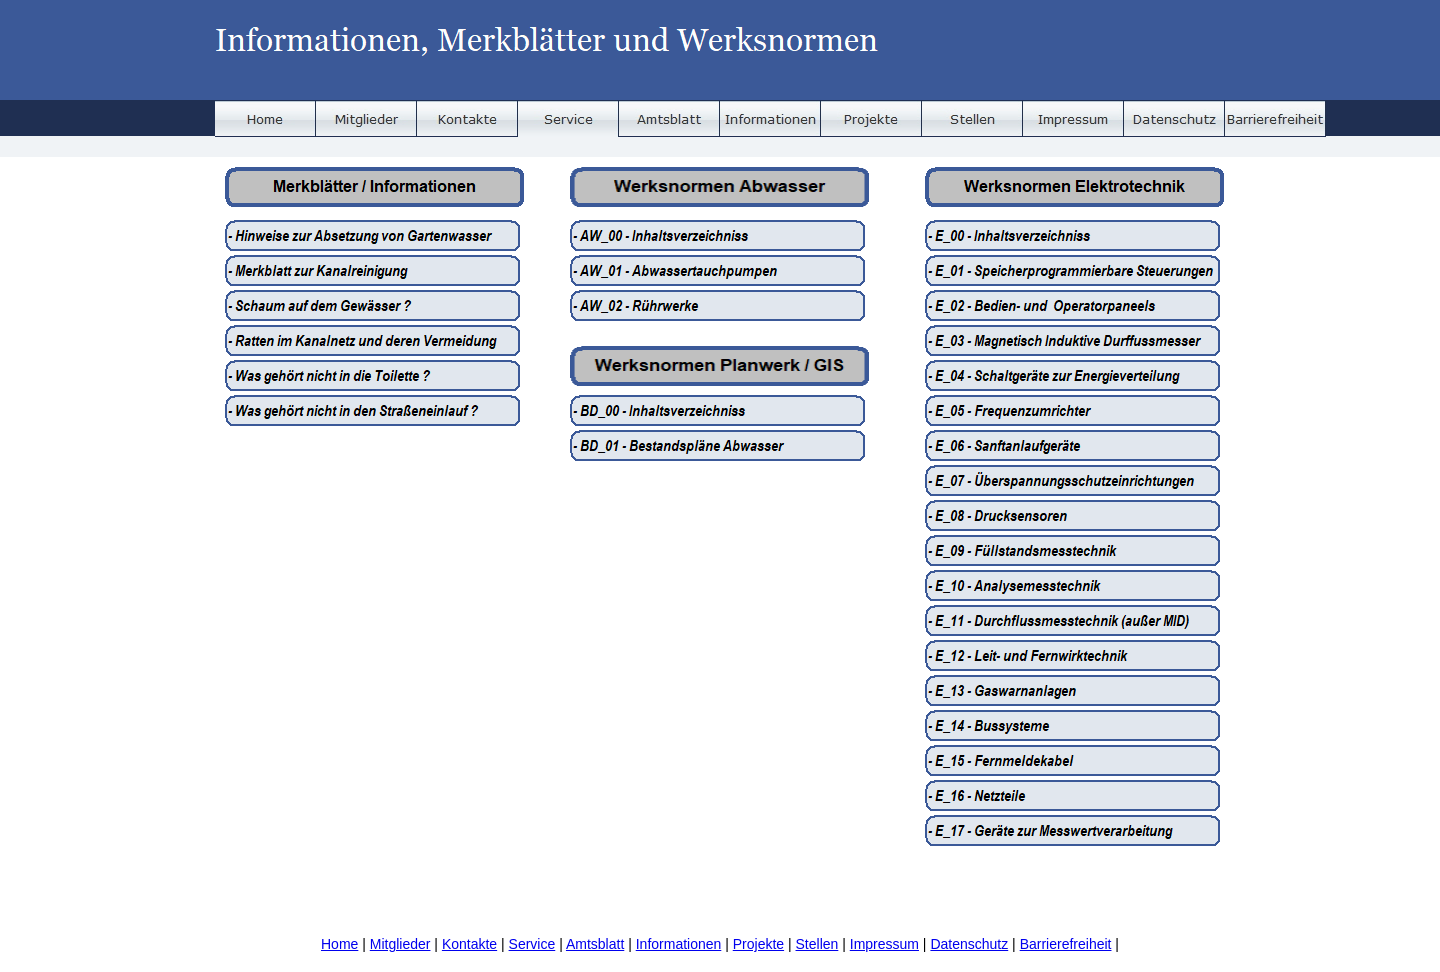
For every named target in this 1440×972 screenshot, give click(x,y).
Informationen (679, 944)
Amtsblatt (595, 944)
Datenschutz (969, 944)
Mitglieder (400, 944)
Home (339, 944)
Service (532, 944)
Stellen (817, 944)
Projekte (758, 944)
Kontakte (469, 944)
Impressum (884, 944)
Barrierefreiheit (1066, 944)
